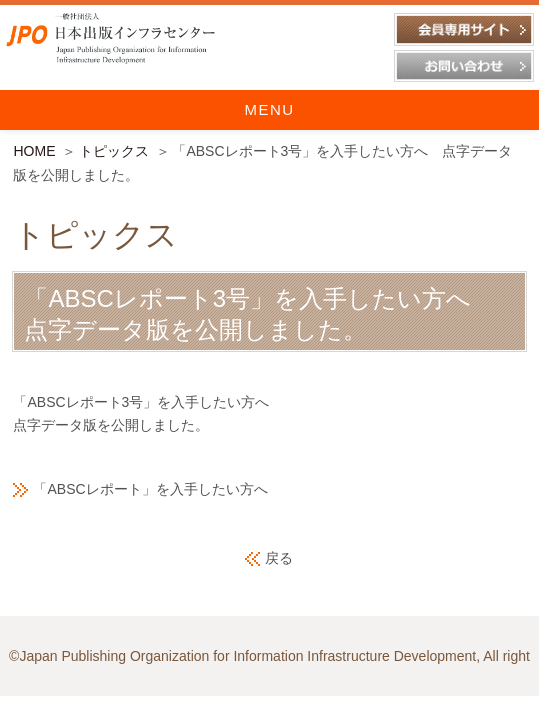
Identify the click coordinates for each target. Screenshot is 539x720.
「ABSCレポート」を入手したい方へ (150, 489)
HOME (34, 151)
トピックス (114, 151)
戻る (279, 558)
